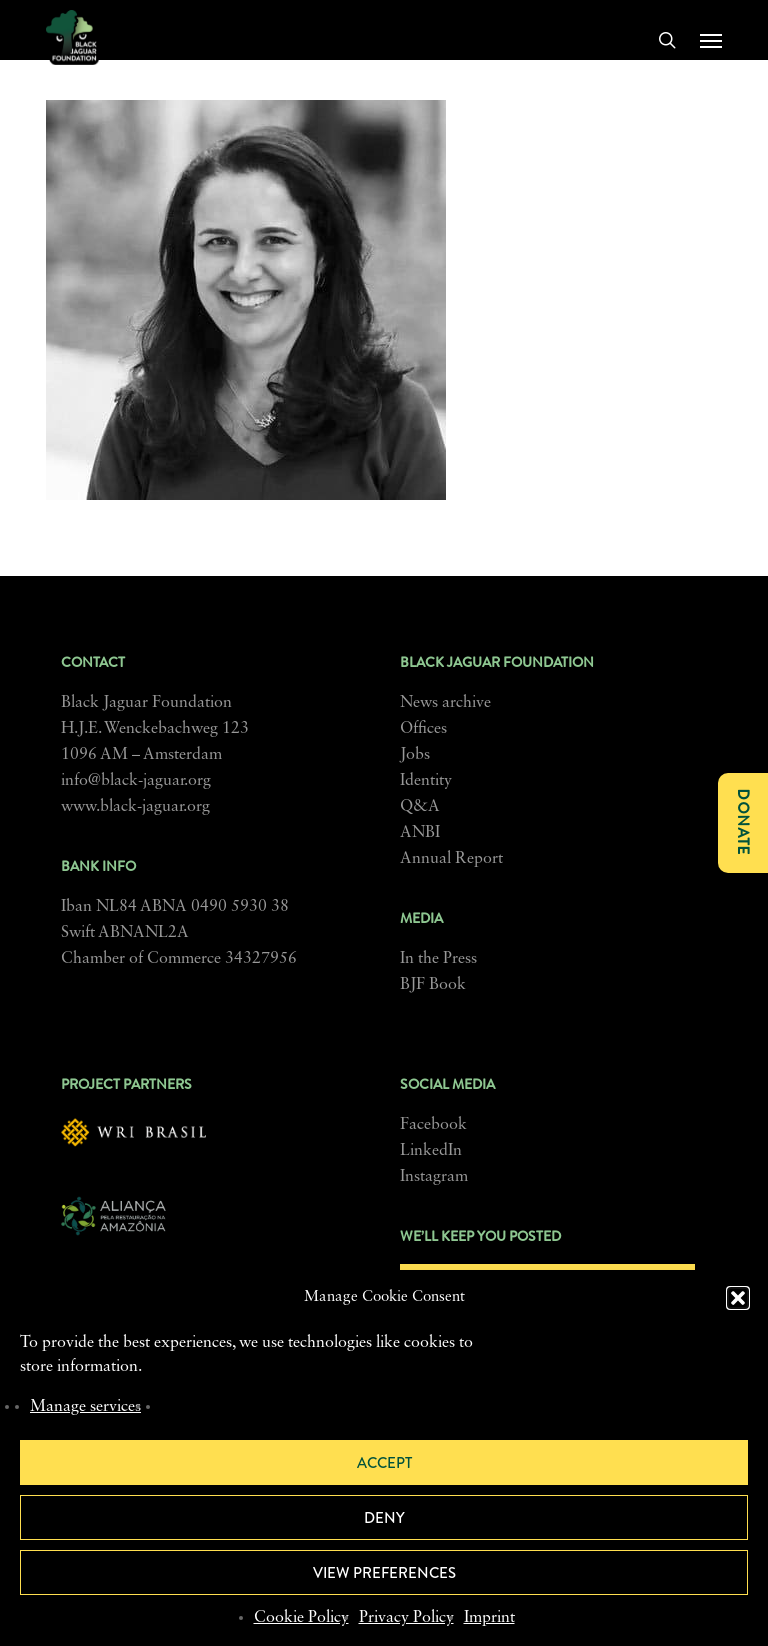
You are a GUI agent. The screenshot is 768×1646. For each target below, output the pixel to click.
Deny (384, 1518)
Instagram (434, 1177)
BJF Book (433, 985)
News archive (445, 703)
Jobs (415, 755)
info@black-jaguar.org (136, 781)
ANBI (420, 833)
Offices (423, 729)
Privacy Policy (406, 1618)
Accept (384, 1463)
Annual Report (451, 859)
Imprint (489, 1618)
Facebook (433, 1125)
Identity (426, 781)
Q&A (420, 807)
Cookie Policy (301, 1618)
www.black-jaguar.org (135, 807)
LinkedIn (431, 1151)
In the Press (438, 959)
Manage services (85, 1407)
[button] (738, 1298)
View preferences (384, 1573)
